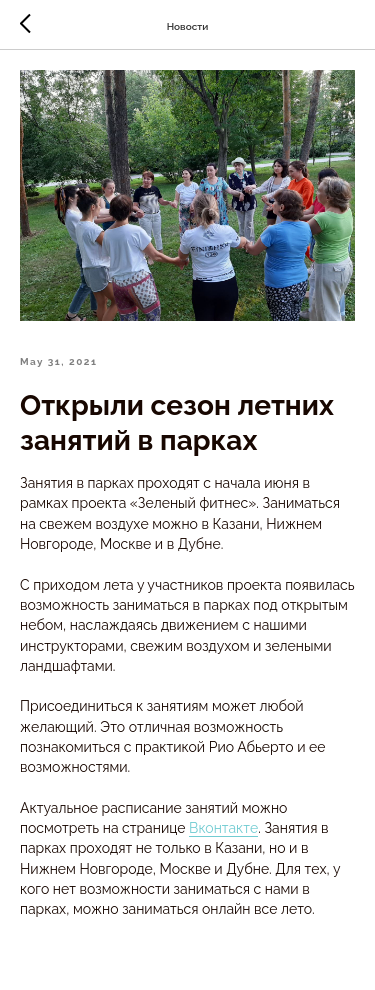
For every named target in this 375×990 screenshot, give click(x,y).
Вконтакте (223, 828)
